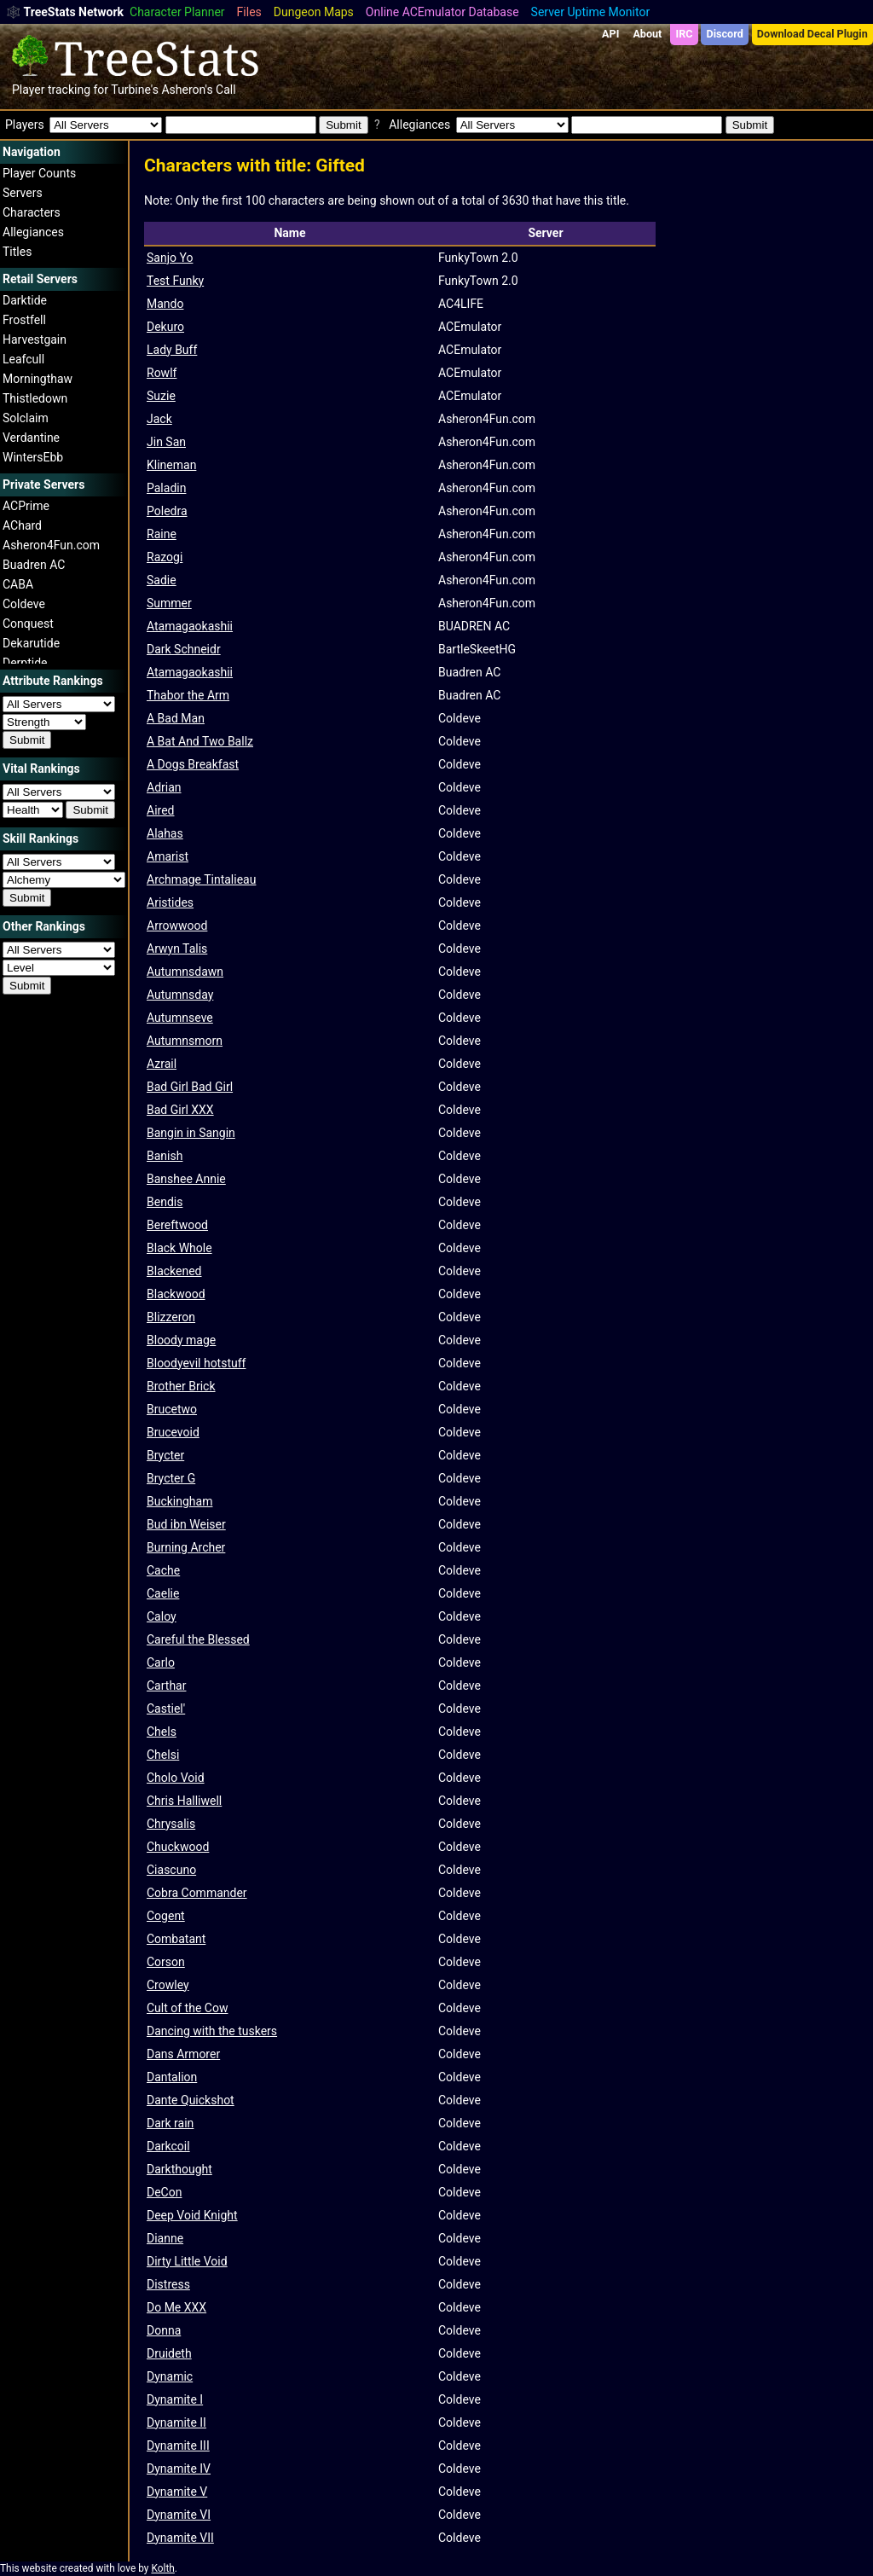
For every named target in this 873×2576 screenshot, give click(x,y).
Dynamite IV (179, 2468)
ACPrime (26, 506)
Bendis (164, 1202)
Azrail (161, 1063)
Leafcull (23, 359)
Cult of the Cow (187, 2008)
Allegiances (33, 232)
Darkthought (179, 2169)
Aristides (170, 902)
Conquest (28, 623)
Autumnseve (180, 1017)
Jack (159, 419)
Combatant (176, 1939)
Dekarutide (31, 643)
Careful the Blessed (198, 1639)
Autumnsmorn (185, 1040)
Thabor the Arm (188, 695)
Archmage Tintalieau (201, 879)
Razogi (164, 557)
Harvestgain (34, 339)
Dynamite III (178, 2445)
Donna (164, 2330)
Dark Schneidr (184, 649)
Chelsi (163, 1754)
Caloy (161, 1616)
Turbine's (135, 89)
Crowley (168, 1985)
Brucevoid (173, 1432)
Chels (161, 1731)
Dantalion (172, 2077)
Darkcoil (168, 2146)
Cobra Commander (197, 1893)
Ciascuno (171, 1870)
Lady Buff (172, 350)
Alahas (165, 833)
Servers (23, 193)
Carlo (161, 1662)
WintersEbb (33, 457)
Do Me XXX (176, 2307)
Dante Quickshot (190, 2100)
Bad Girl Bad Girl (190, 1087)
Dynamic (170, 2376)
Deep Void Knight (192, 2215)
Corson (166, 1962)
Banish (164, 1156)
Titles (17, 251)
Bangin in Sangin (191, 1133)
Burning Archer (186, 1547)
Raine (161, 534)
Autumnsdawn (185, 971)
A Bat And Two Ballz (200, 741)
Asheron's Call (198, 89)
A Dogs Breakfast (193, 764)
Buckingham (179, 1501)
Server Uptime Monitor (590, 12)
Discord (725, 33)
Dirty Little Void (187, 2261)
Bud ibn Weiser (186, 1524)
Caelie (163, 1593)
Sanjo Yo (170, 257)
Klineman (171, 465)
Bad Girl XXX (180, 1110)
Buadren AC (34, 564)
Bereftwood (177, 1225)
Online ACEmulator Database (442, 12)
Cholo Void (176, 1777)
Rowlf (161, 373)
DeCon (164, 2192)
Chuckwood (178, 1847)
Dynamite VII (180, 2537)
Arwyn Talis (177, 948)
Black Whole (179, 1248)
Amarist (167, 856)
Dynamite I (175, 2399)
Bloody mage (181, 1340)
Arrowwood (177, 925)
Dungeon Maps (314, 12)
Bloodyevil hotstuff (196, 1363)
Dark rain (170, 2123)
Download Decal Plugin (812, 33)
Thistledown (35, 398)
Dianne (165, 2238)
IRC (683, 33)
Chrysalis (171, 1823)
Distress (168, 2284)
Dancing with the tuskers (212, 2031)
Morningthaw (37, 379)
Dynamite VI (179, 2514)
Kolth (162, 2568)
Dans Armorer (183, 2054)
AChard (22, 525)
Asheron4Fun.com (51, 545)
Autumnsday (180, 994)
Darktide (25, 300)
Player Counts (39, 173)
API (610, 33)
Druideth (169, 2353)
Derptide (25, 663)
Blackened (174, 1271)
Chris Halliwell (184, 1800)
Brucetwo (172, 1409)
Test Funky (175, 280)
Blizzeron (171, 1317)
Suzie (161, 396)
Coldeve (24, 604)
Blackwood (176, 1294)
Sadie (161, 580)
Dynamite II (176, 2422)
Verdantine (31, 437)
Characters (32, 212)
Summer (169, 603)
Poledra (167, 511)
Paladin (166, 488)
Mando (165, 303)
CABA (18, 584)
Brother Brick (181, 1386)
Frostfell (24, 320)
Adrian (164, 787)
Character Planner (177, 12)
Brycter (165, 1455)
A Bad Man (176, 718)
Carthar (166, 1685)
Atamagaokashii (190, 626)
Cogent (166, 1916)
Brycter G (171, 1478)
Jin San (166, 442)
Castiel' (166, 1708)
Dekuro (165, 327)
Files (249, 12)
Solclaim (26, 418)
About (647, 33)
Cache (163, 1570)
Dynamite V (177, 2491)
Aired (160, 810)
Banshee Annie (186, 1179)
